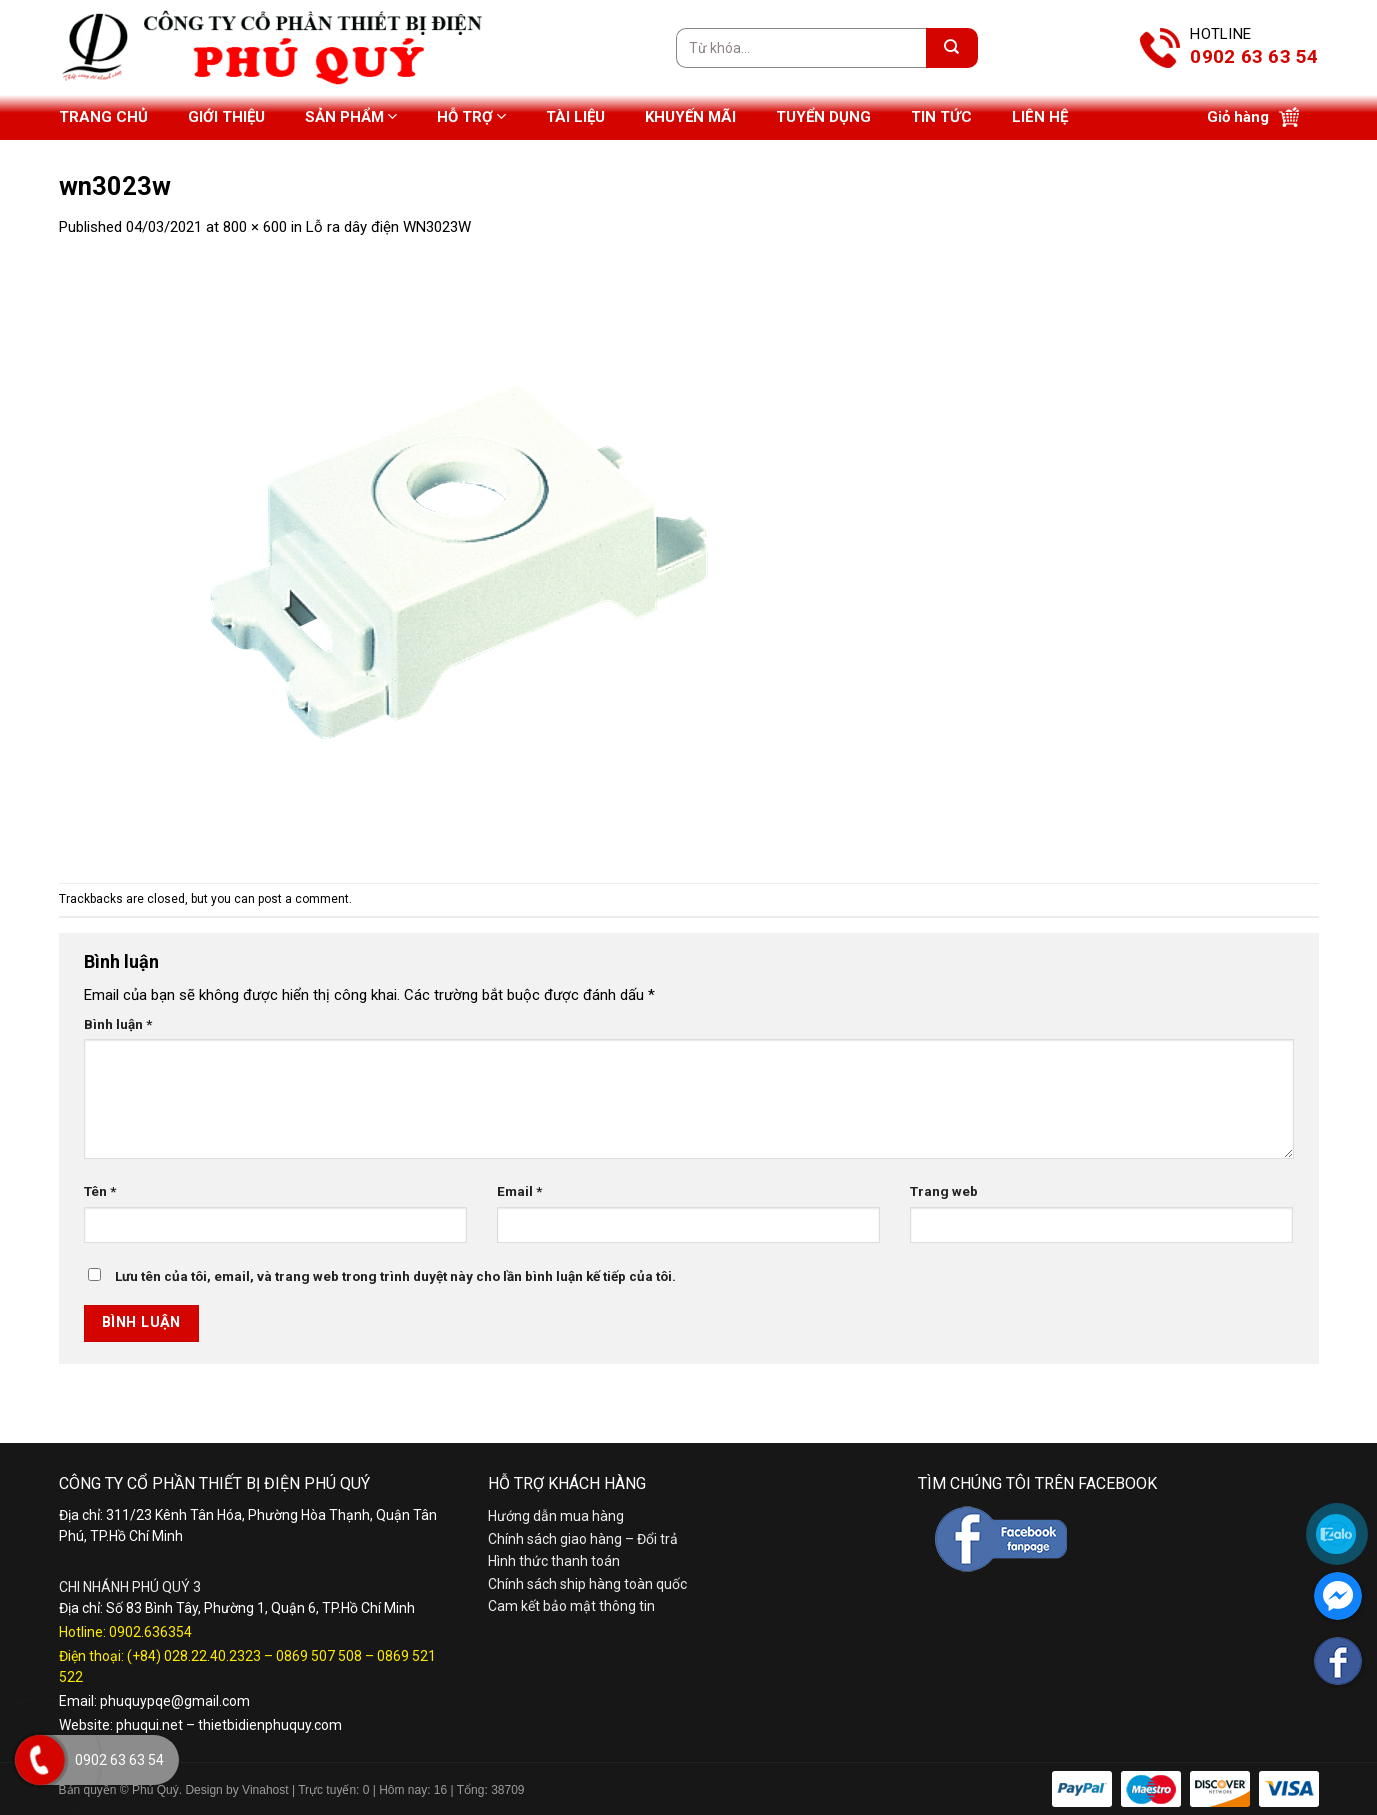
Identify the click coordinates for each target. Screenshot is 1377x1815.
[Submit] (952, 48)
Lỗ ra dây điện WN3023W (388, 227)
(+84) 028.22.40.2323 (194, 1656)
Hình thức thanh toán (554, 1561)
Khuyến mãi (690, 117)
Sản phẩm (351, 116)
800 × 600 (255, 227)
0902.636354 (150, 1632)
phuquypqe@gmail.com (175, 1701)
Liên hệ (1040, 117)
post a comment (303, 899)
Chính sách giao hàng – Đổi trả (583, 1539)
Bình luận (118, 1024)
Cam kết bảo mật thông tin (571, 1606)
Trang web (944, 1191)
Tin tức (941, 117)
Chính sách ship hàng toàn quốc (587, 1584)
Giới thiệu (226, 117)
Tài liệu (575, 117)
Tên (100, 1191)
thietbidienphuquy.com (270, 1725)
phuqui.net (149, 1725)
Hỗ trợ (471, 116)
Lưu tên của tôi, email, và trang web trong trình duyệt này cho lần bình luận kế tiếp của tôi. (395, 1276)
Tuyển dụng (823, 117)
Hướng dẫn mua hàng (556, 1516)
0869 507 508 (319, 1656)
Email (519, 1191)
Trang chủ (103, 117)
